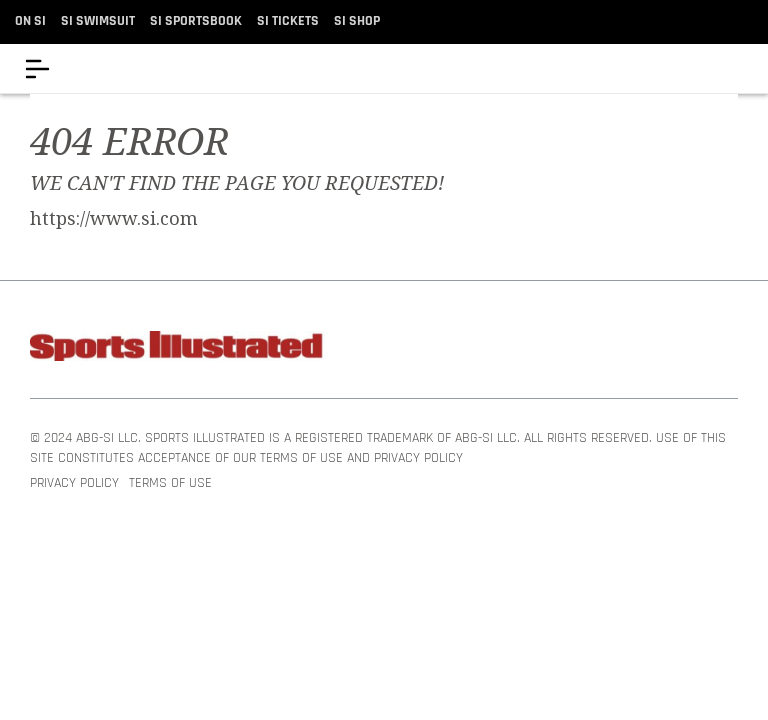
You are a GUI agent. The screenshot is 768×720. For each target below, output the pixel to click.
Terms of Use (170, 484)
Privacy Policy (74, 484)
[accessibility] (737, 68)
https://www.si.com (114, 219)
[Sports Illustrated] (180, 349)
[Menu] (37, 68)
